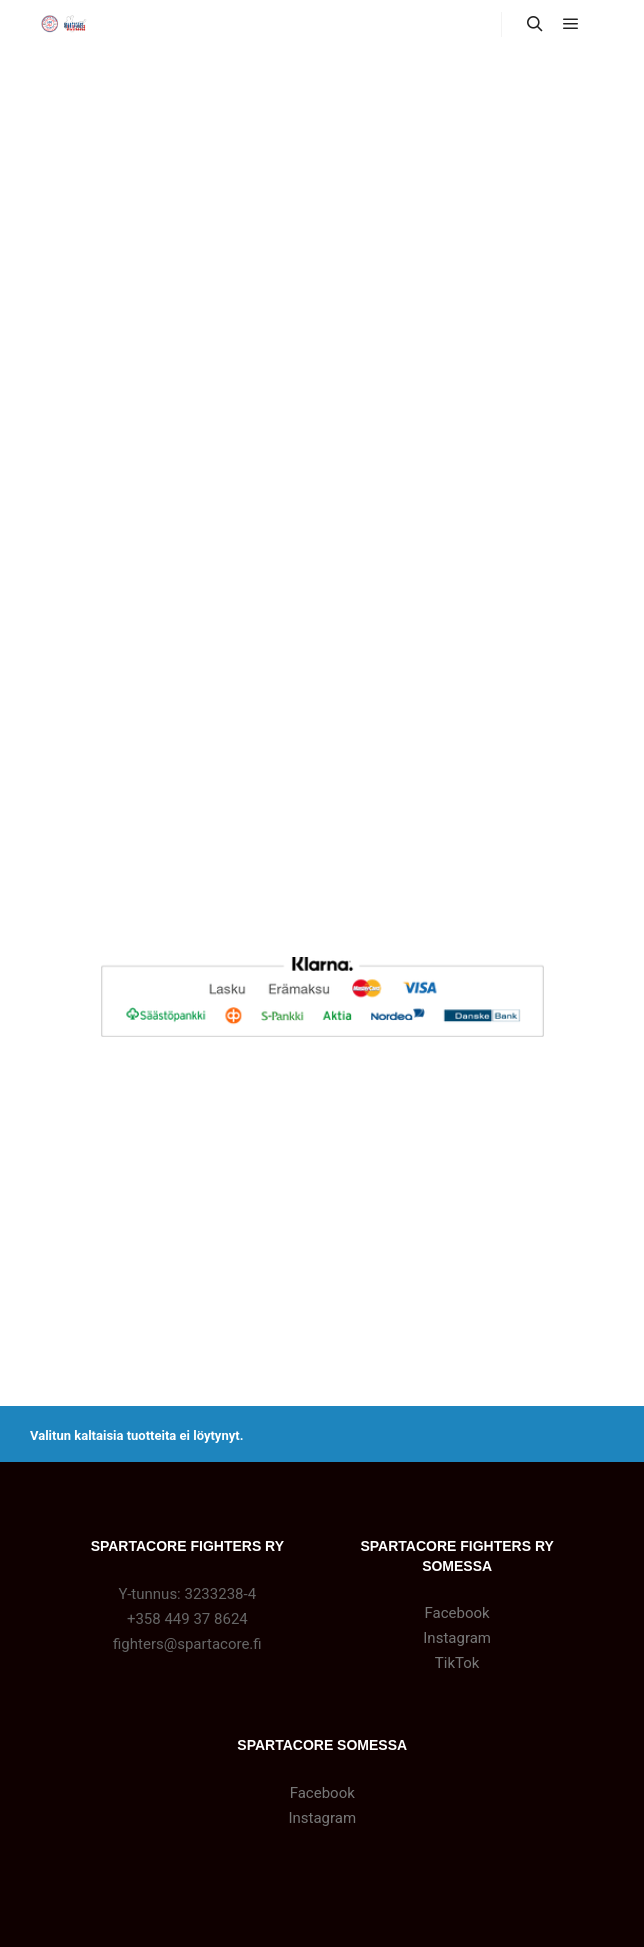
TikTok (457, 1663)
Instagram (457, 1638)
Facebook (457, 1613)
